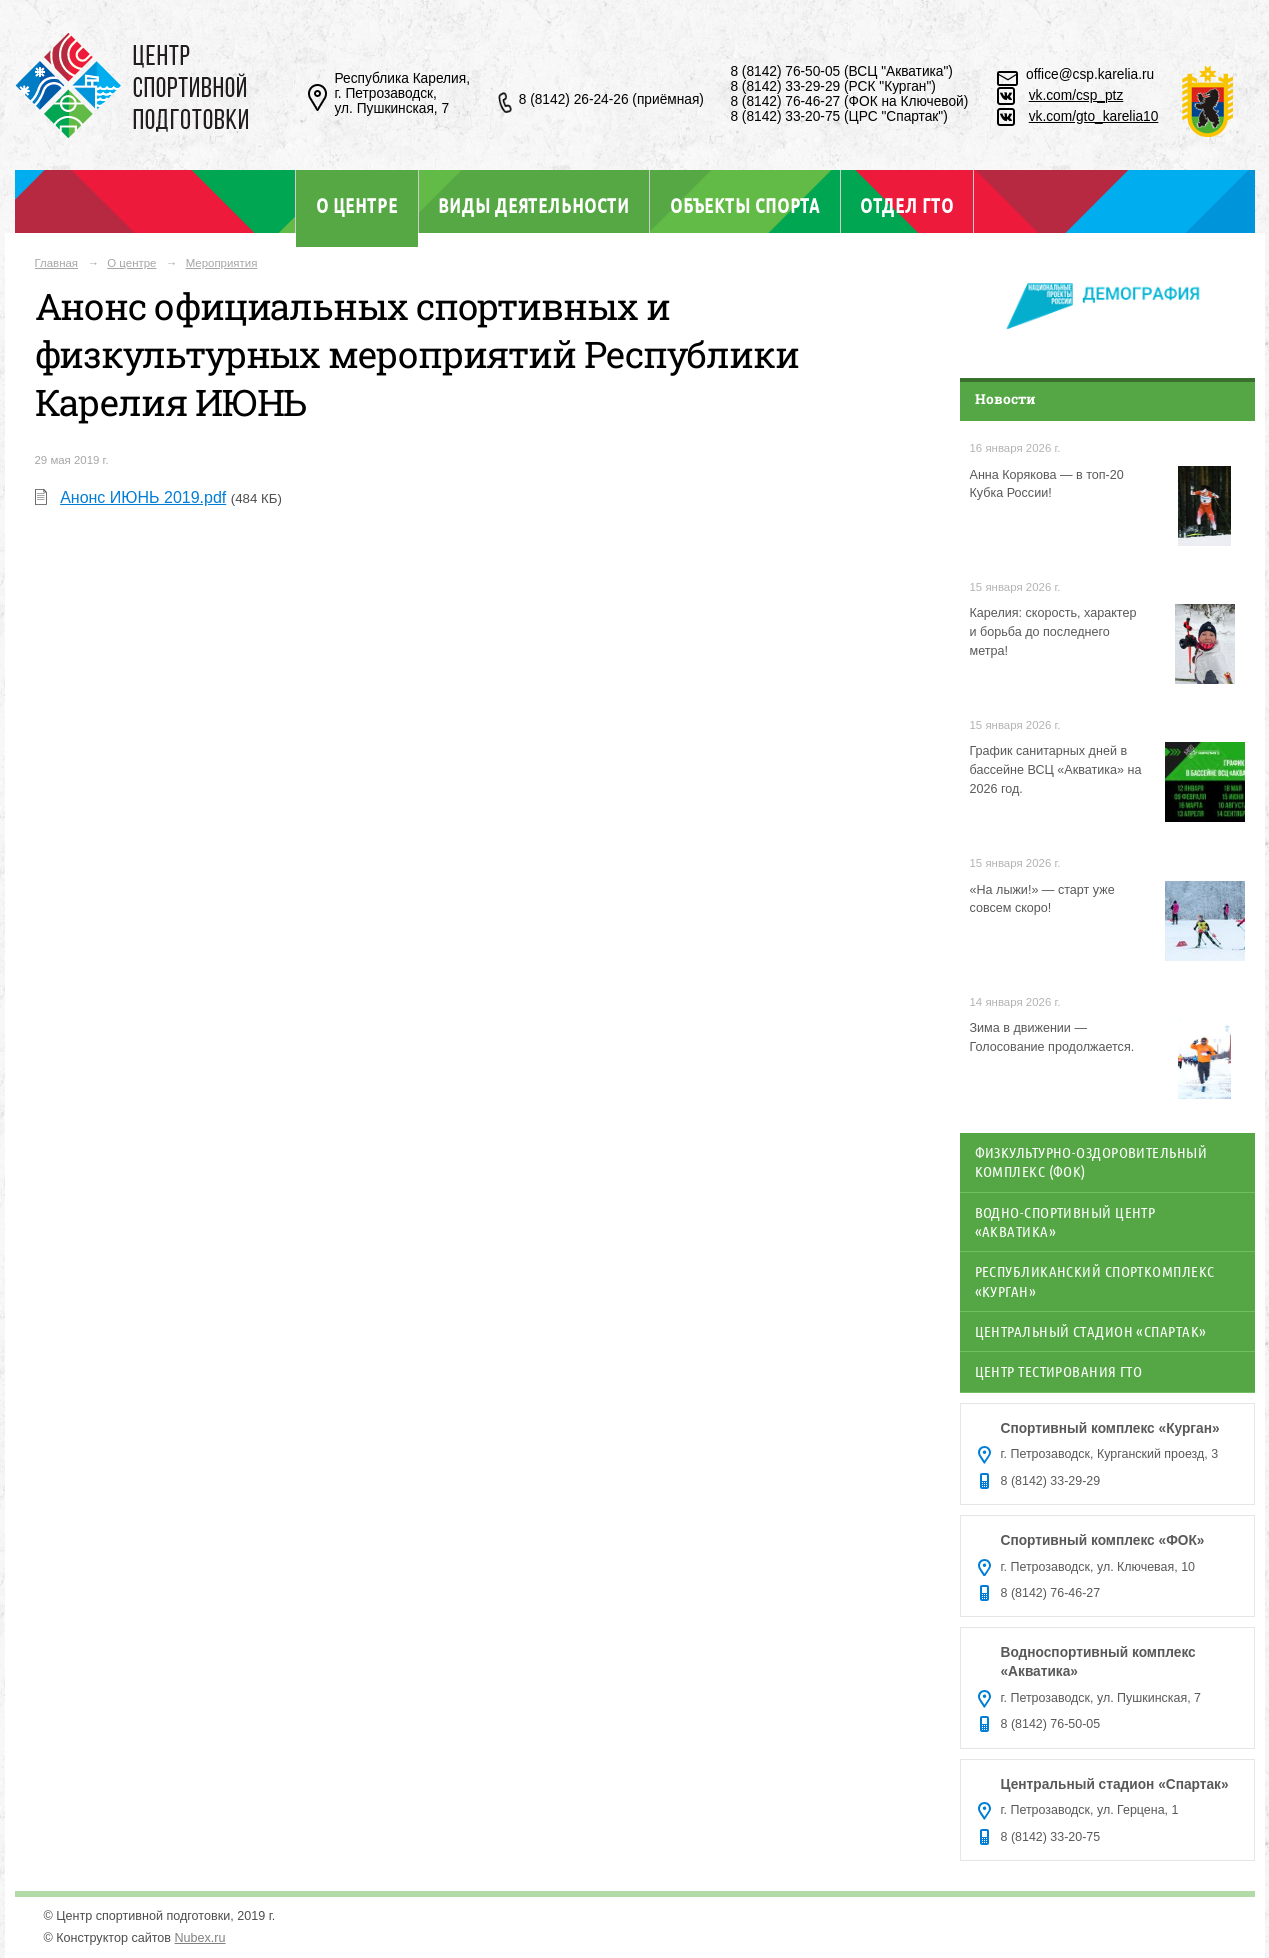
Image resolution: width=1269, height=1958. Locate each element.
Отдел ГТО (906, 205)
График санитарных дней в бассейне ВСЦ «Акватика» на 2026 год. (1056, 770)
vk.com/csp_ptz (1076, 95)
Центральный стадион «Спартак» (1091, 1331)
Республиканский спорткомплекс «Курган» (1095, 1280)
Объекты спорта (745, 205)
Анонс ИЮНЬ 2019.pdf (143, 497)
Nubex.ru (200, 1938)
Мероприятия (222, 263)
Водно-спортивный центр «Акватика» (1065, 1221)
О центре (357, 205)
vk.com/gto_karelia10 (1094, 116)
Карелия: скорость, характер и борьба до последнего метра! (1053, 632)
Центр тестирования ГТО (1059, 1371)
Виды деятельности (533, 205)
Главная (57, 263)
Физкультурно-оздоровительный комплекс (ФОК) (1091, 1161)
